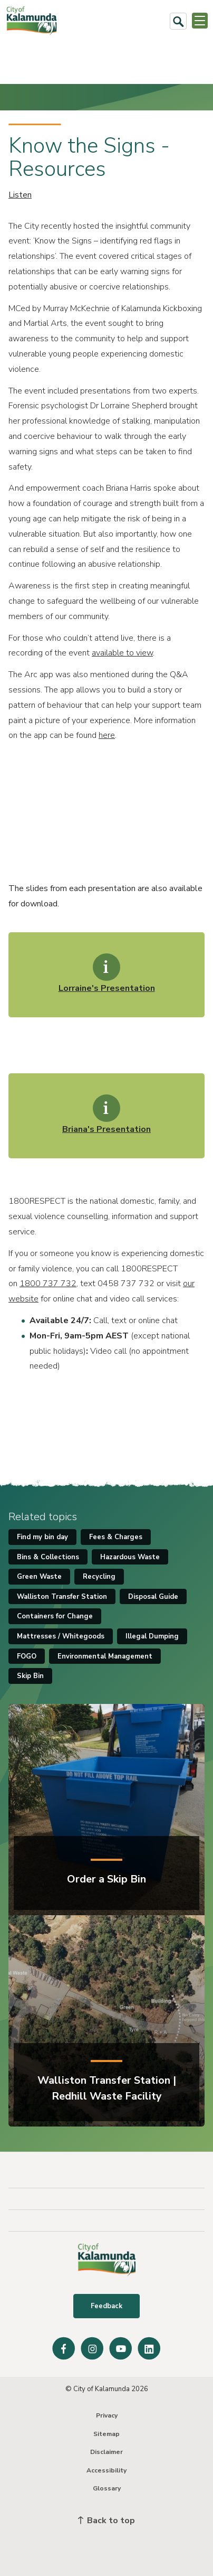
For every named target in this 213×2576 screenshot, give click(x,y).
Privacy (107, 2415)
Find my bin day (42, 1537)
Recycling (99, 1576)
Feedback (106, 2306)
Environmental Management (104, 1656)
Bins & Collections (48, 1557)
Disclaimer (106, 2452)
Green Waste (39, 1576)
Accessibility (106, 2470)
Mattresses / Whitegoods (60, 1636)
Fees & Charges (115, 1537)
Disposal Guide (153, 1596)
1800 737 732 (48, 1283)
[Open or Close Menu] (200, 20)
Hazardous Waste (130, 1557)
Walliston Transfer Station (62, 1596)
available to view (122, 653)
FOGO (26, 1656)
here (107, 735)
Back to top (106, 2520)
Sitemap (106, 2434)
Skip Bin (30, 1676)
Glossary (107, 2488)
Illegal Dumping (152, 1636)
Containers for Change (55, 1616)
